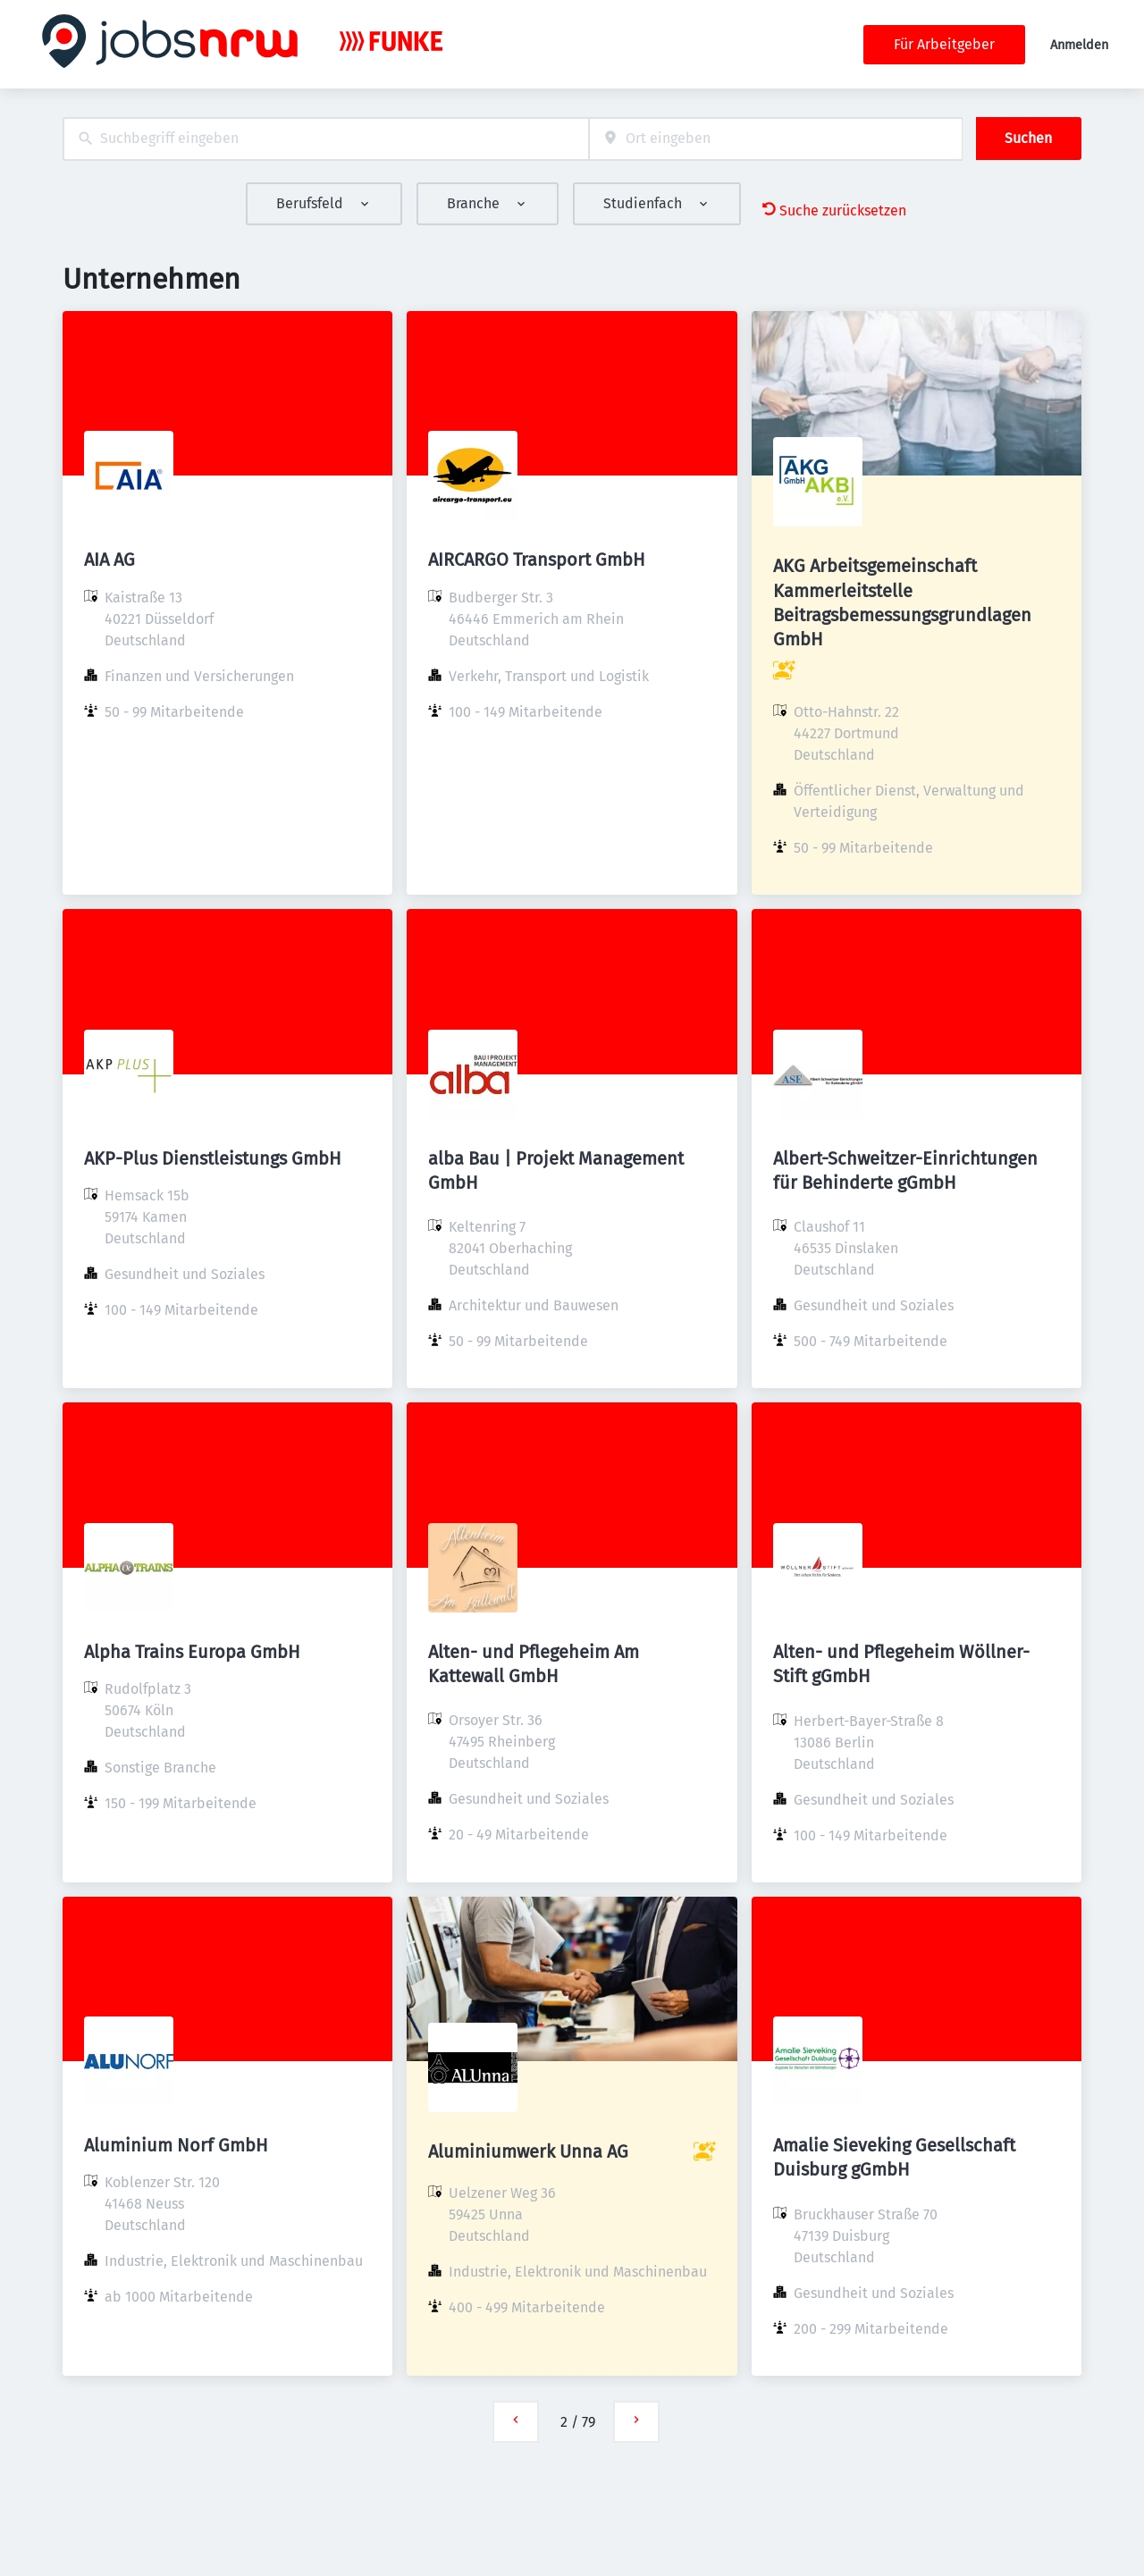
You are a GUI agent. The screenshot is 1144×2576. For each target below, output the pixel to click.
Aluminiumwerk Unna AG (528, 2151)
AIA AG (109, 559)
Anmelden (1079, 45)
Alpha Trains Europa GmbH (192, 1652)
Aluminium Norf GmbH (176, 2145)
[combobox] (326, 139)
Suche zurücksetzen (834, 210)
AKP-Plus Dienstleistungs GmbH (212, 1158)
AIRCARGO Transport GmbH (536, 559)
